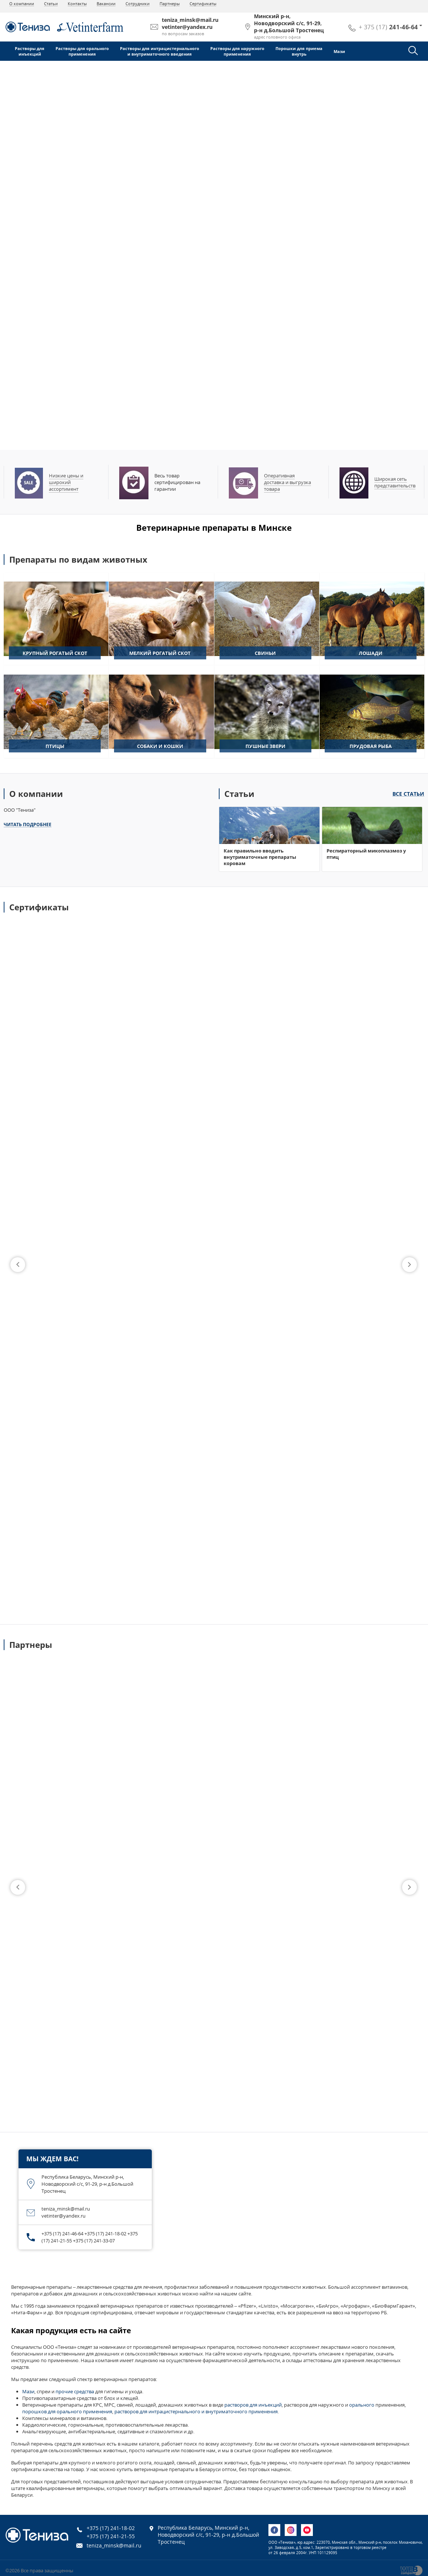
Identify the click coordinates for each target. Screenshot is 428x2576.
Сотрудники (138, 3)
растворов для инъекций (253, 2404)
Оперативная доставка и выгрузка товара (287, 482)
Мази (339, 51)
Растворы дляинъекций (29, 51)
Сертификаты (203, 3)
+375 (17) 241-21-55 (111, 2536)
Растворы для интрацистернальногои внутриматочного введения (159, 51)
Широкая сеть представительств (394, 482)
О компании (21, 3)
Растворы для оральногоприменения (82, 51)
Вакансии (106, 3)
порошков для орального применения (67, 2411)
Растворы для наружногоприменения (237, 51)
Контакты (77, 3)
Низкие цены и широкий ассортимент (66, 482)
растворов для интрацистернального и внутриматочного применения (196, 2411)
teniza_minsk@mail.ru (114, 2545)
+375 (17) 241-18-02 (111, 2528)
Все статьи (408, 794)
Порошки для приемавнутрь (298, 51)
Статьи (51, 3)
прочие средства (75, 2391)
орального (361, 2404)
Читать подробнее (27, 824)
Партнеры (170, 3)
